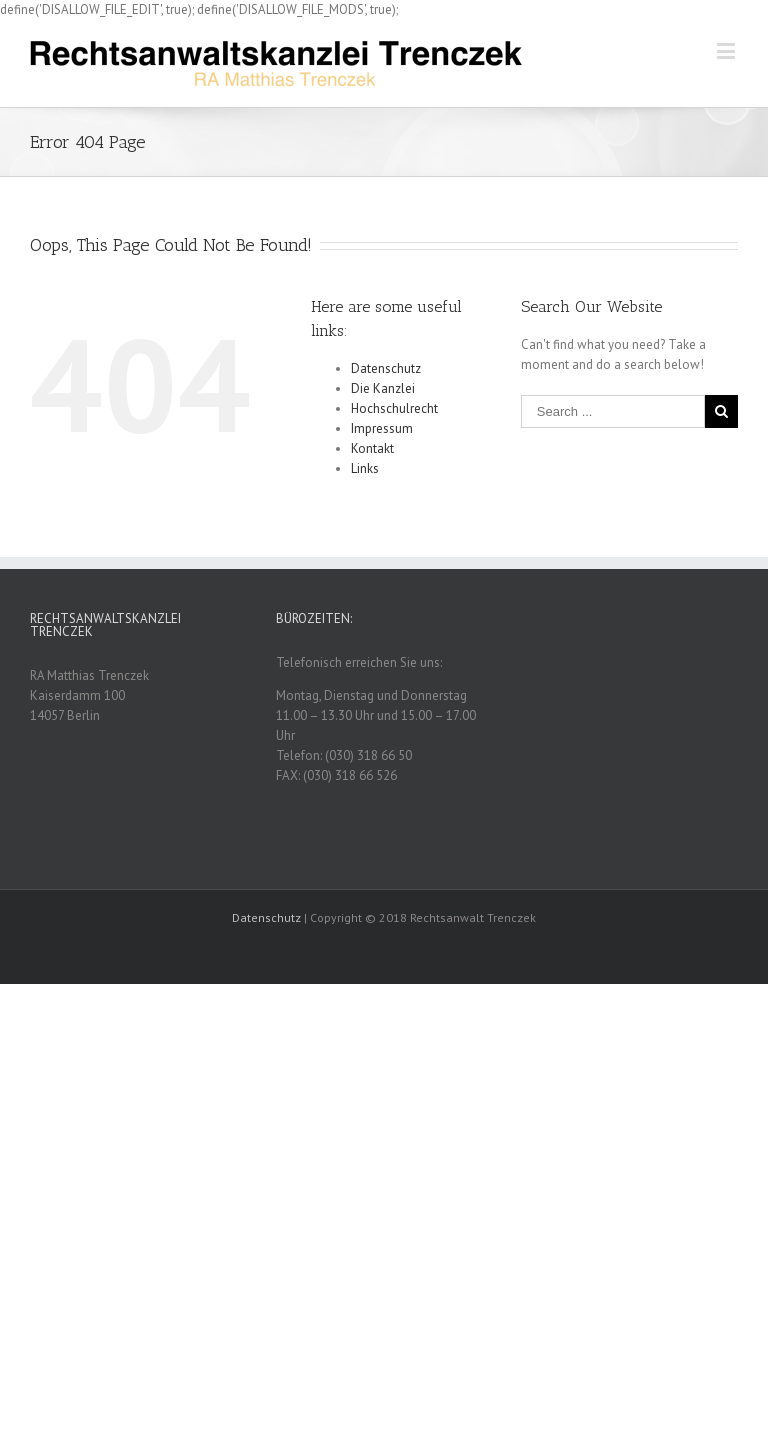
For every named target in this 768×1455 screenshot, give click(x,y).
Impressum (382, 428)
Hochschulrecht (394, 408)
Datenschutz (386, 368)
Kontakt (372, 448)
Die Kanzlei (383, 388)
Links (365, 468)
